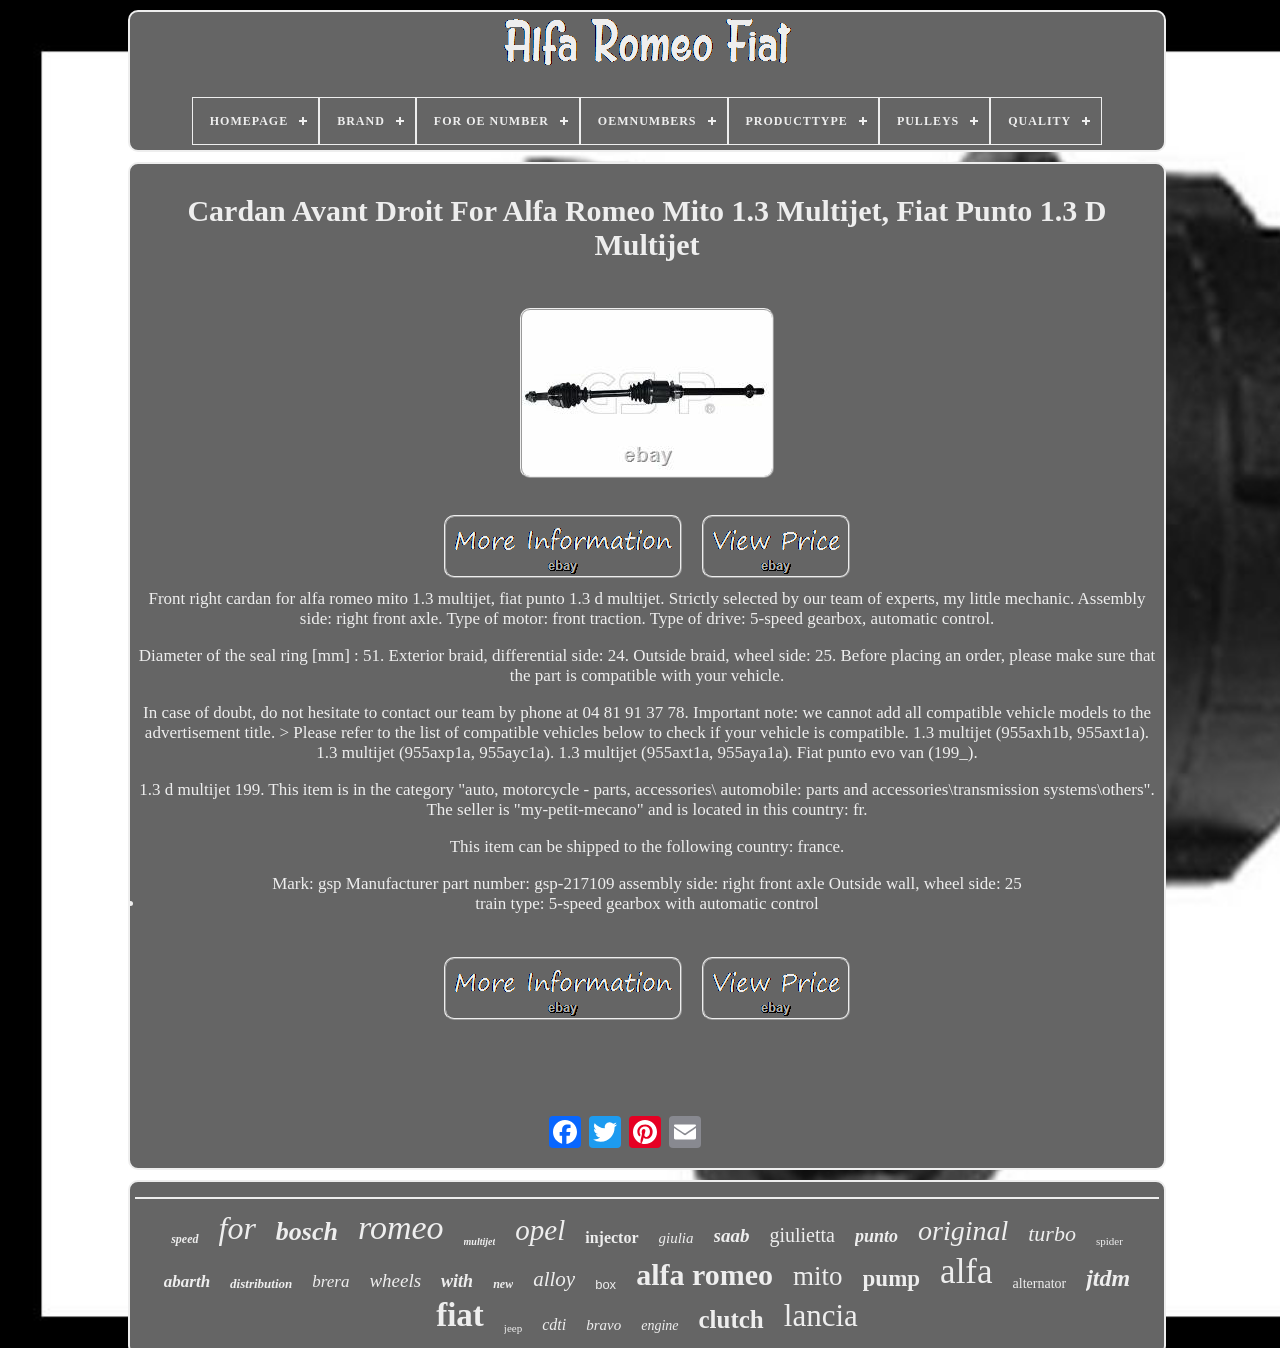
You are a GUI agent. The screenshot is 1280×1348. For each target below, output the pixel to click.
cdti (554, 1324)
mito (818, 1276)
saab (732, 1235)
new (503, 1284)
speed (184, 1239)
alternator (1040, 1283)
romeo (401, 1227)
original (963, 1230)
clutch (731, 1319)
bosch (307, 1231)
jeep (513, 1328)
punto (876, 1236)
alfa (966, 1271)
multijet (480, 1241)
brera (330, 1281)
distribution (261, 1283)
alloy (554, 1279)
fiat (460, 1315)
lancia (821, 1315)
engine (659, 1325)
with (457, 1281)
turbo (1052, 1233)
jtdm (1108, 1278)
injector (611, 1237)
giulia (676, 1238)
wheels (395, 1280)
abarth (187, 1281)
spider (1109, 1241)
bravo (603, 1325)
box (605, 1284)
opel (540, 1230)
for (237, 1228)
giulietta (802, 1235)
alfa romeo (704, 1274)
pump (892, 1278)
